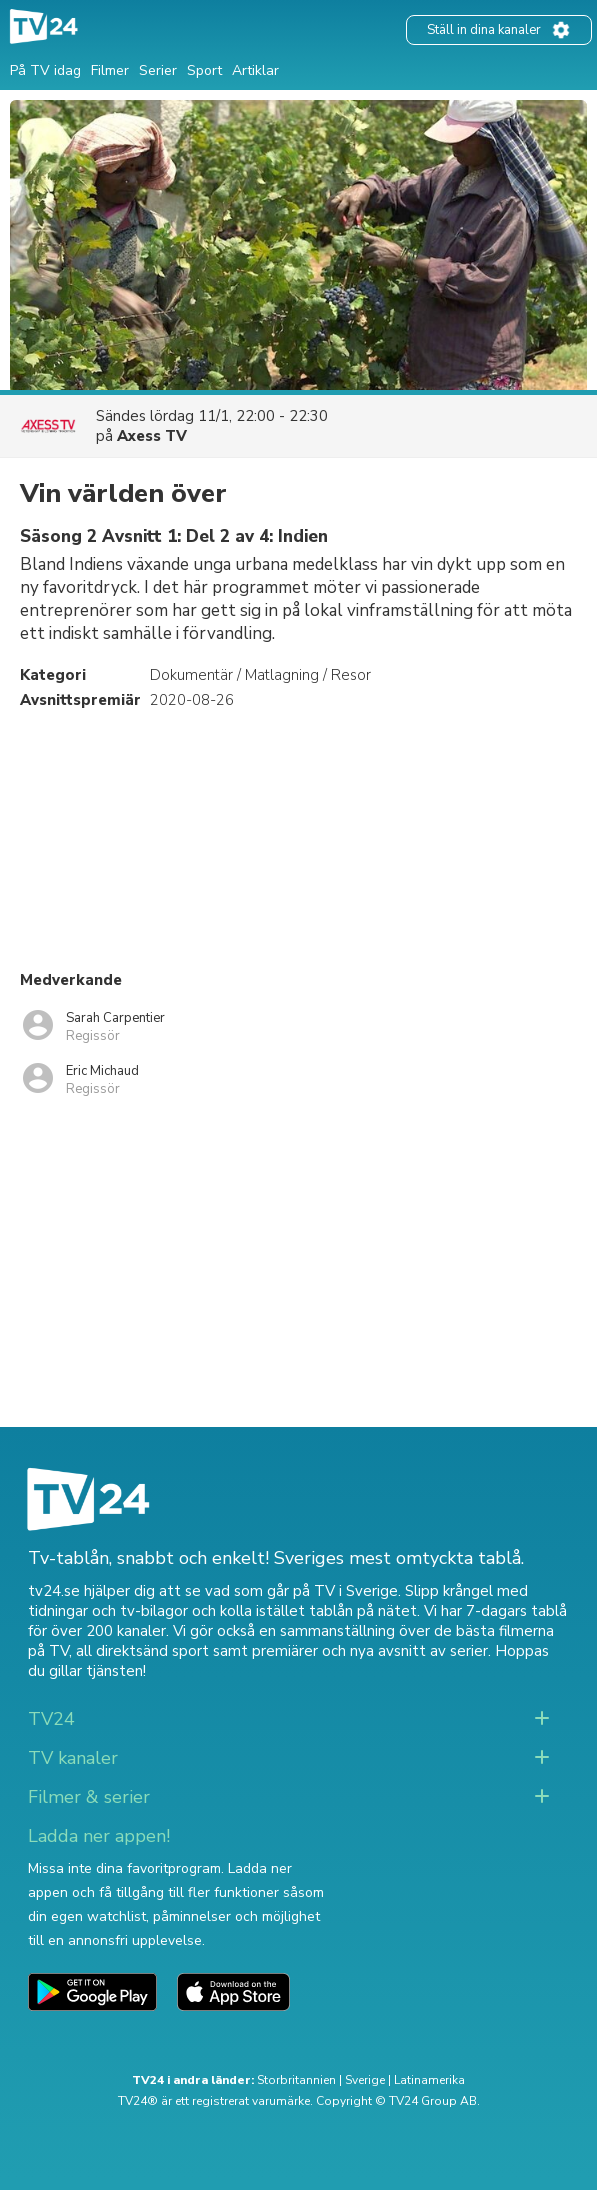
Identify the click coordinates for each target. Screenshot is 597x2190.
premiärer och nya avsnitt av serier (370, 1651)
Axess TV (152, 436)
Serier (158, 70)
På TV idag (45, 70)
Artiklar (255, 70)
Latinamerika (429, 2080)
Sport (204, 70)
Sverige (365, 2080)
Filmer (110, 70)
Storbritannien (296, 2080)
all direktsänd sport (142, 1651)
